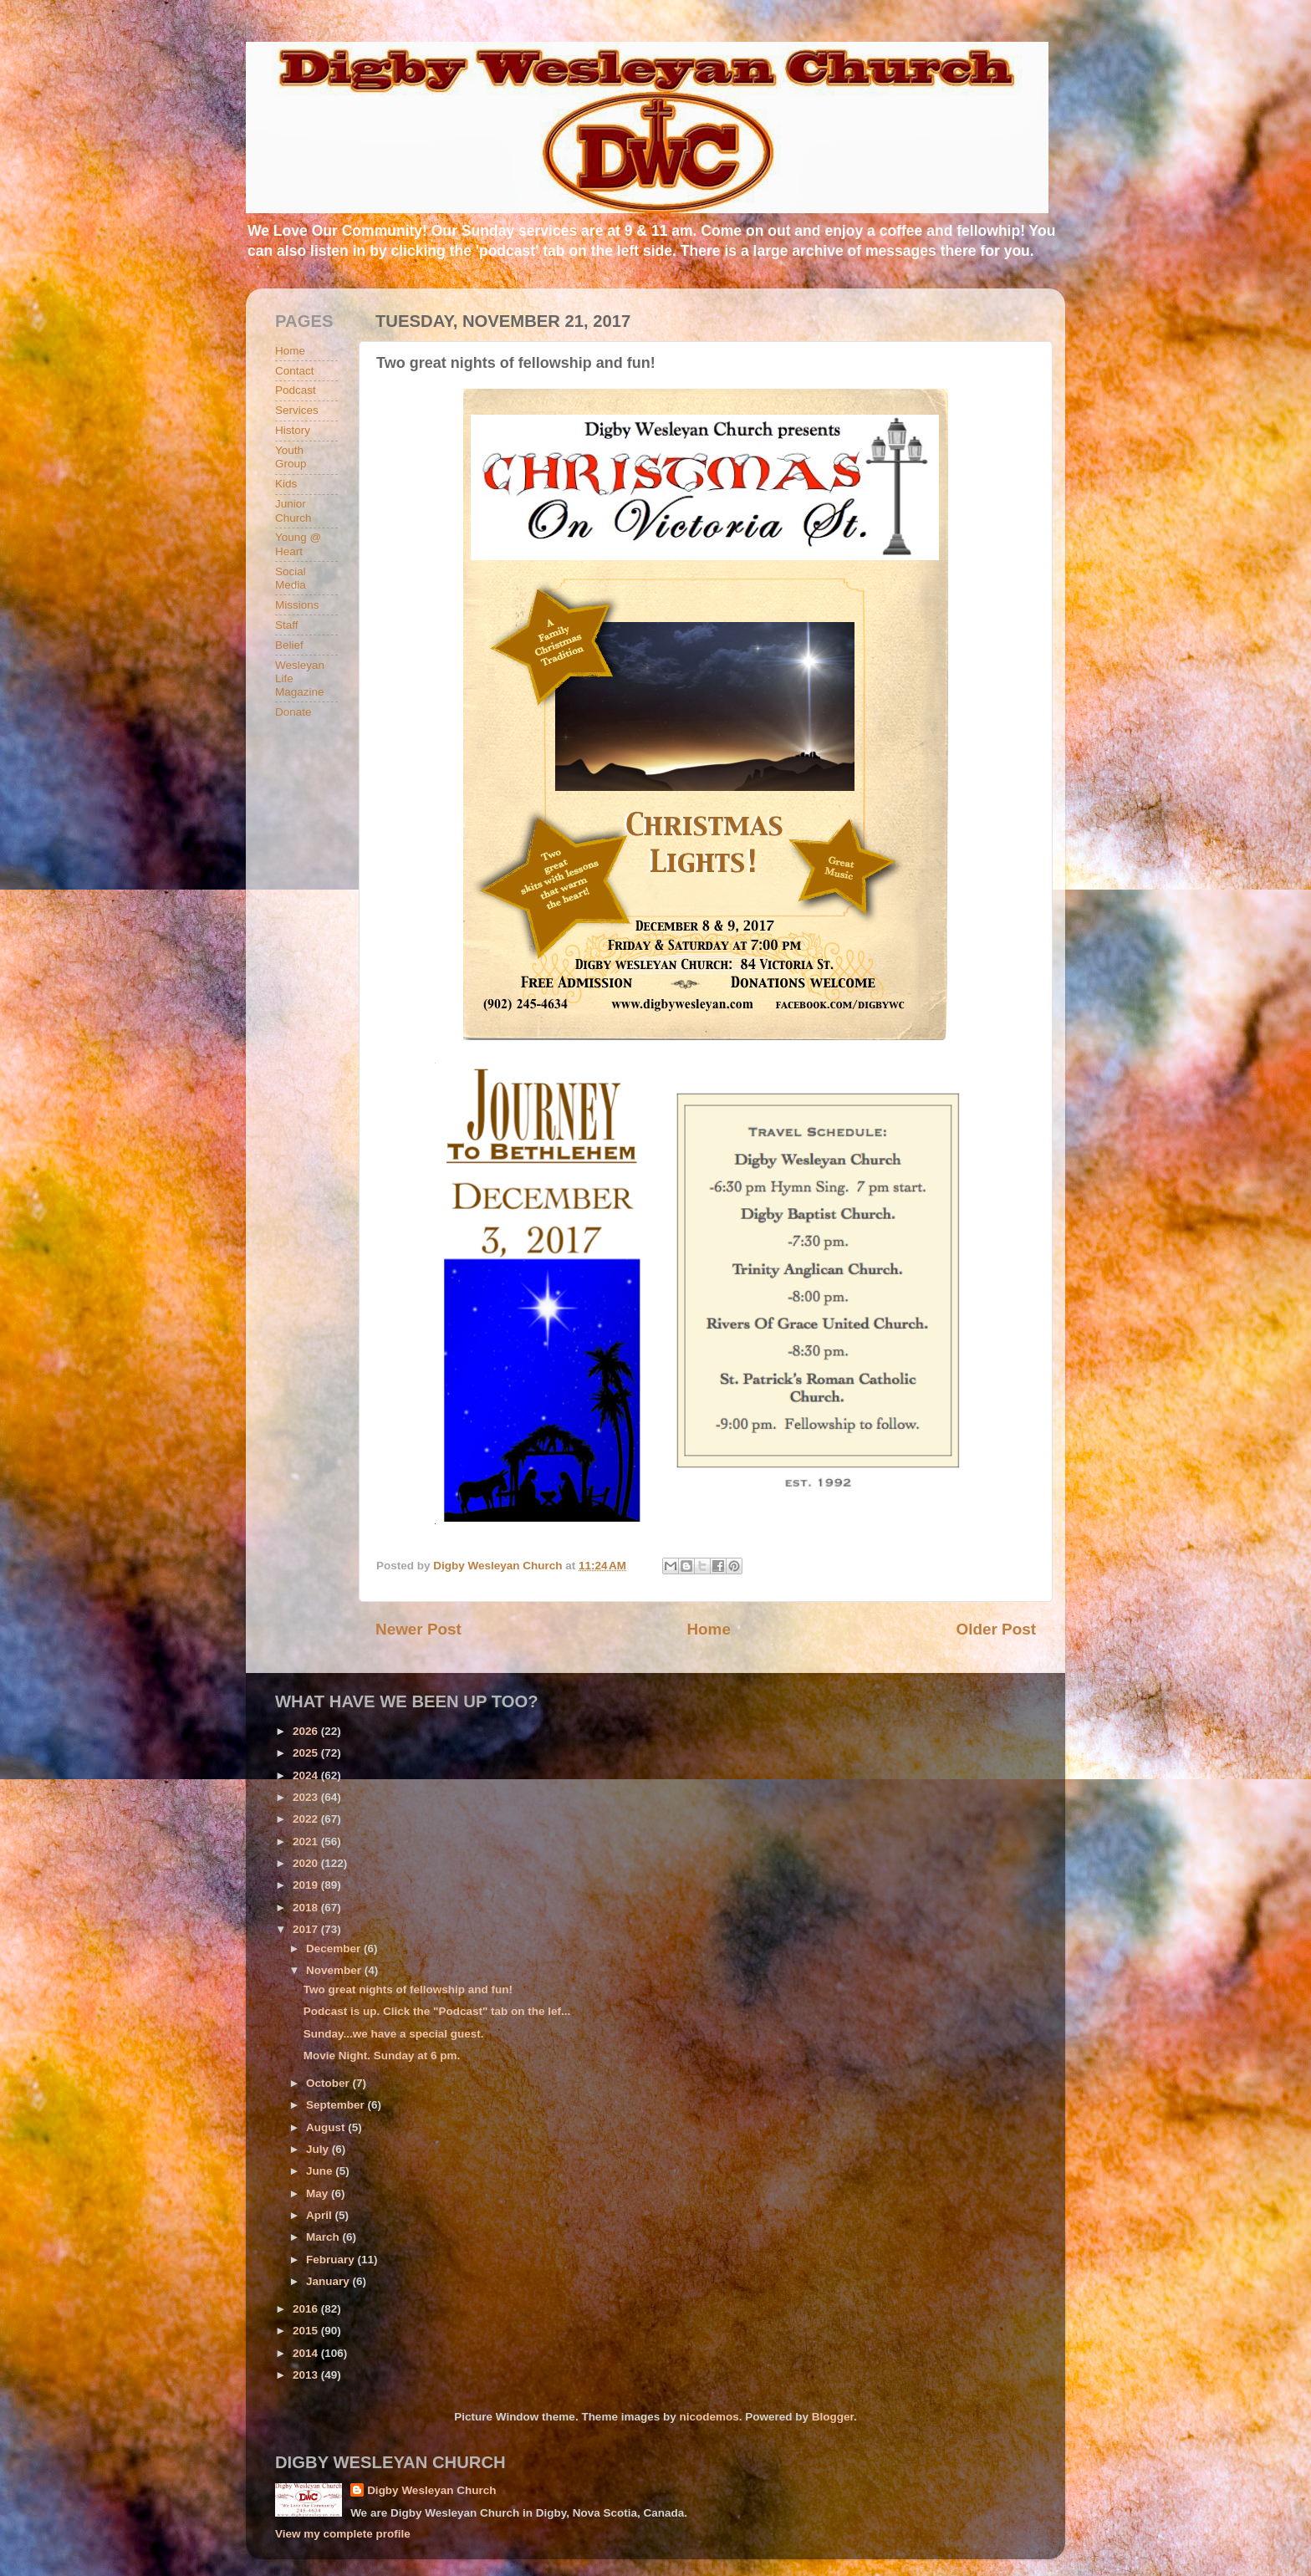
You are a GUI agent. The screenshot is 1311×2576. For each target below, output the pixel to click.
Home (708, 1629)
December (335, 1948)
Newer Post (418, 1629)
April (320, 2215)
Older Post (996, 1629)
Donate (293, 712)
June (320, 2171)
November (335, 1970)
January (329, 2281)
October (329, 2083)
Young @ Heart (298, 544)
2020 (307, 1863)
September (337, 2105)
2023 (307, 1797)
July (319, 2149)
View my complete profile (343, 2534)
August (327, 2127)
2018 (307, 1907)
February (332, 2259)
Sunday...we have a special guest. (394, 2034)
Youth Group (291, 457)
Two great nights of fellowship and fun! (408, 1989)
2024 (307, 1775)
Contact (294, 371)
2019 (307, 1885)
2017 (307, 1929)
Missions (297, 605)
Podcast (295, 390)
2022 (307, 1819)
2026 (307, 1731)
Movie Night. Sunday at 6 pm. (382, 2055)
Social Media (290, 578)
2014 (307, 2353)
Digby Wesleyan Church (431, 2490)
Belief (289, 645)
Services (297, 410)
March (324, 2237)
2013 (307, 2375)
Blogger (833, 2416)
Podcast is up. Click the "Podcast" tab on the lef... (437, 2011)
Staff (286, 625)
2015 (307, 2330)
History (292, 430)
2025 (307, 1753)
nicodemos (708, 2416)
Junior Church (293, 510)
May (318, 2193)
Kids (286, 483)
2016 (307, 2309)
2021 (307, 1841)
